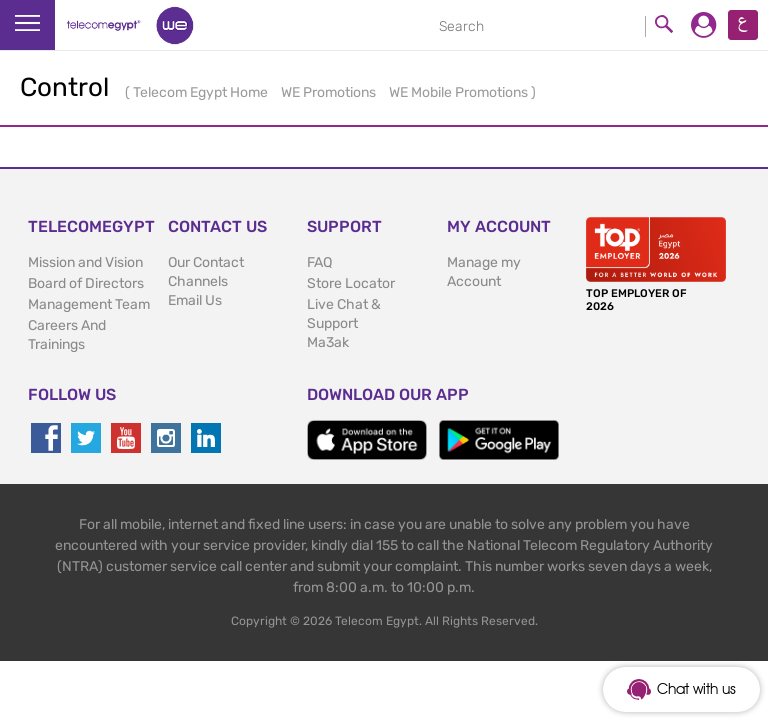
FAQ (319, 262)
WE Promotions (330, 92)
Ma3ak (328, 342)
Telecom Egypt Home (202, 92)
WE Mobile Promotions (460, 92)
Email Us (195, 300)
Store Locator (351, 283)
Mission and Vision (85, 262)
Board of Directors (86, 283)
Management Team (89, 304)
